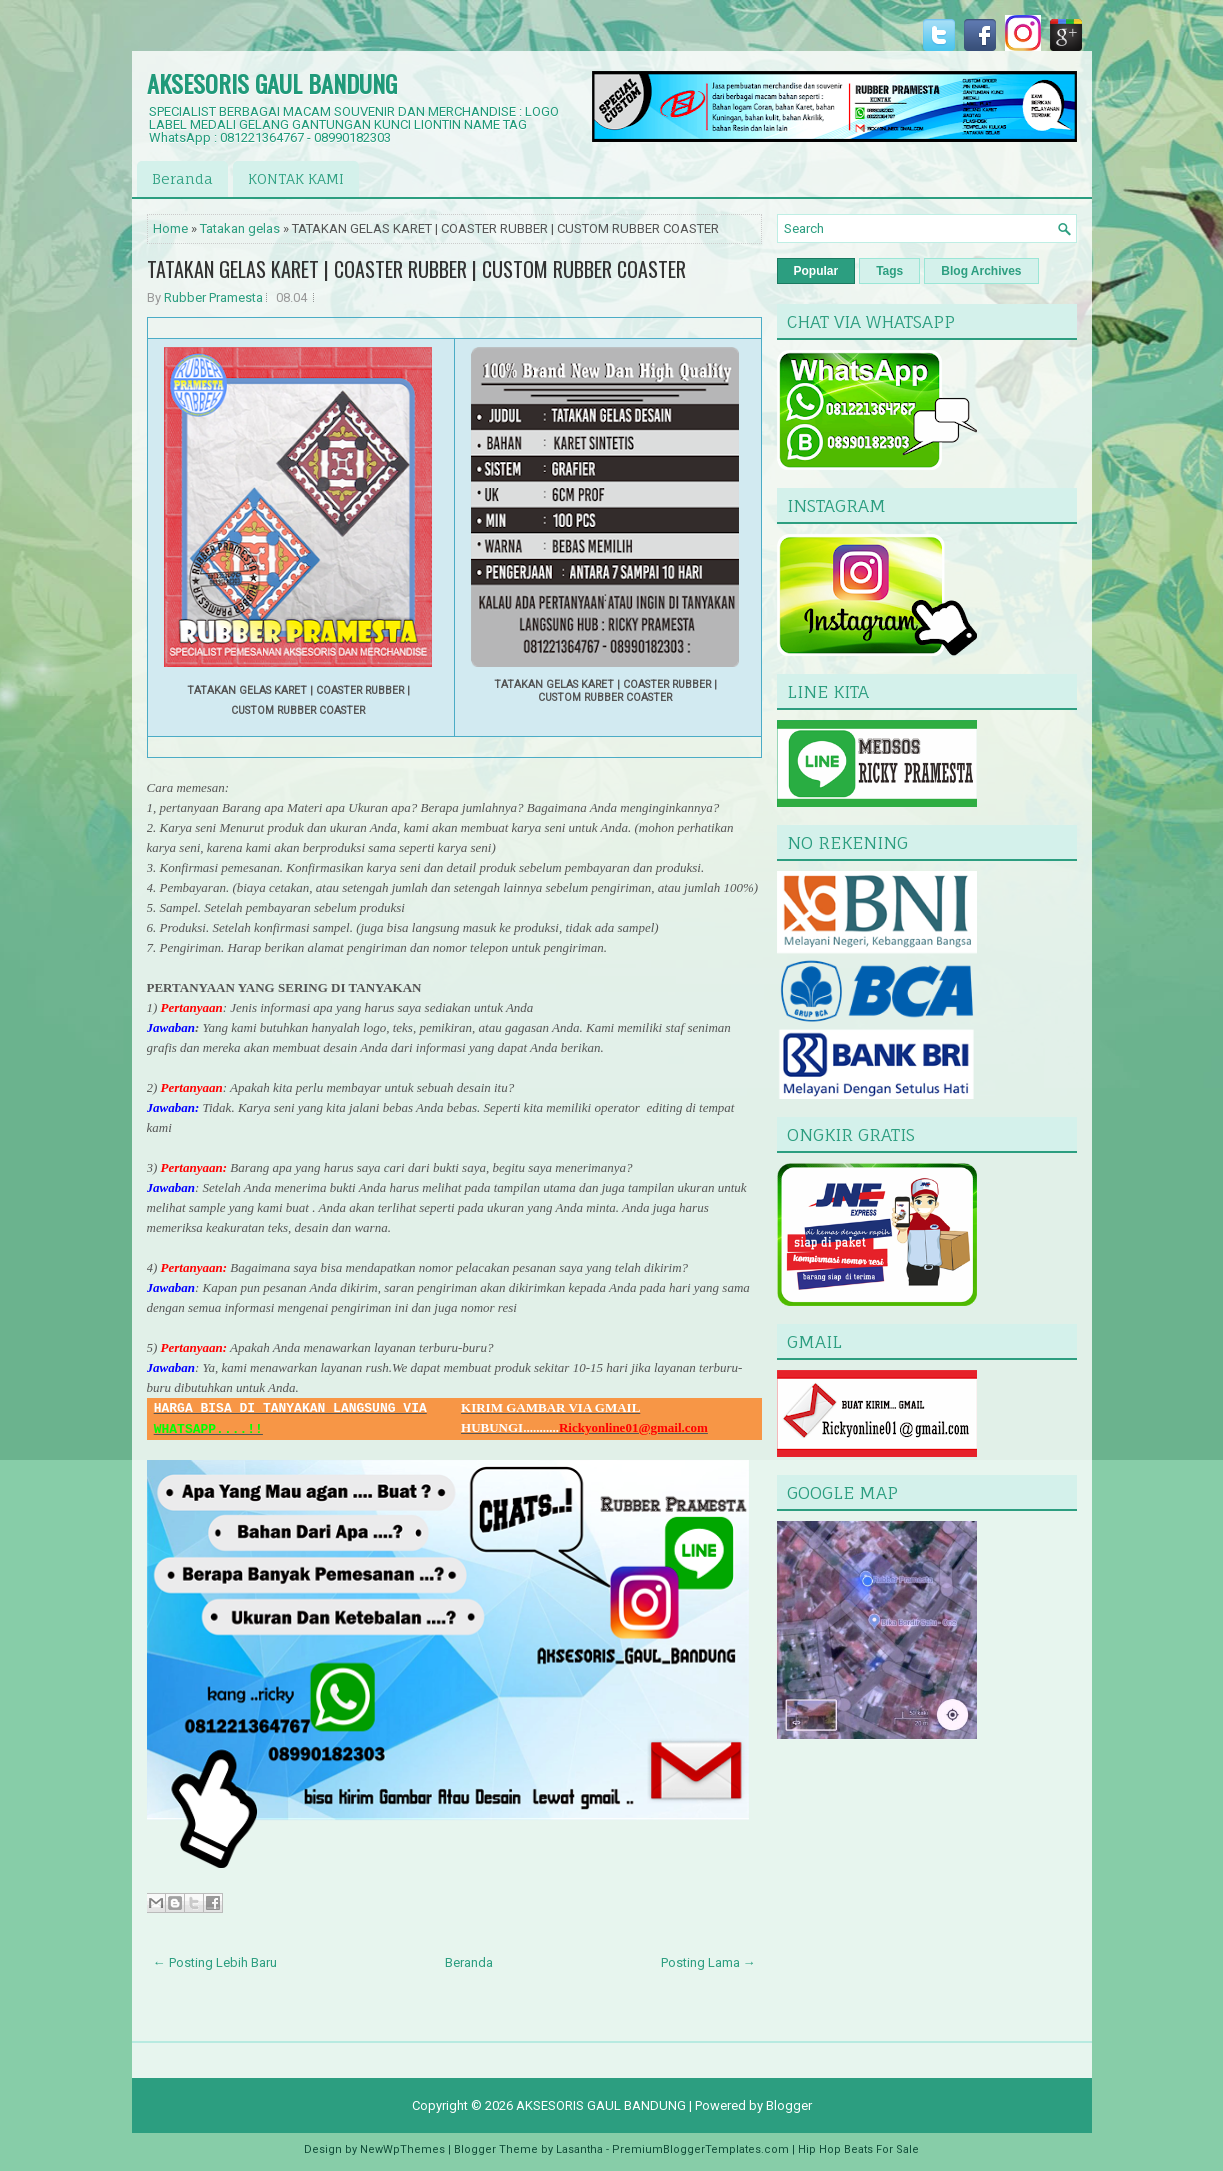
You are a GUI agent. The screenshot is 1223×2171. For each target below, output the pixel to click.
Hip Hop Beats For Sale (858, 2149)
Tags (889, 271)
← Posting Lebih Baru (215, 1962)
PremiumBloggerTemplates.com (700, 2149)
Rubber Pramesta (213, 297)
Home (170, 228)
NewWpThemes (402, 2149)
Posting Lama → (708, 1962)
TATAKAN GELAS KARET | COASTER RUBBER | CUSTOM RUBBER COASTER (416, 269)
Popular (816, 271)
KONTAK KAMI (296, 178)
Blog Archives (981, 271)
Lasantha (579, 2149)
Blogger (789, 2105)
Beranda (182, 178)
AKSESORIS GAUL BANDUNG (272, 83)
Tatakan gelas (240, 228)
